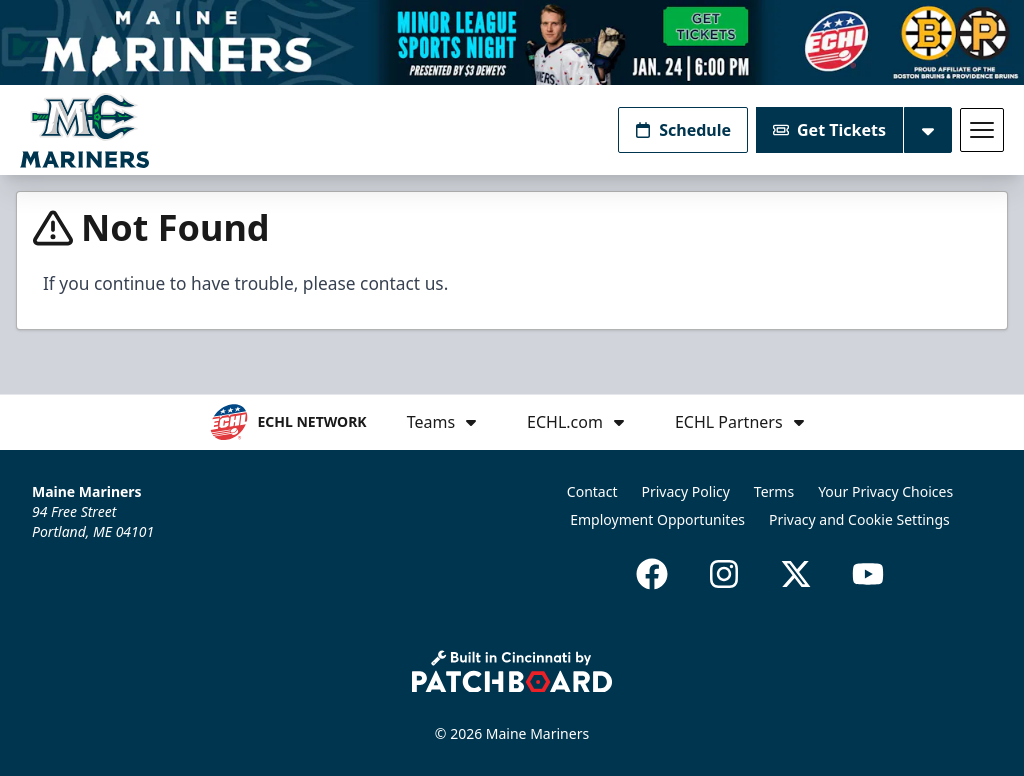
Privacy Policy (686, 491)
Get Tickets (829, 130)
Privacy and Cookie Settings (859, 519)
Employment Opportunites (657, 519)
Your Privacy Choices (885, 491)
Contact (592, 491)
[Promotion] (512, 42)
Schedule (683, 130)
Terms (774, 491)
